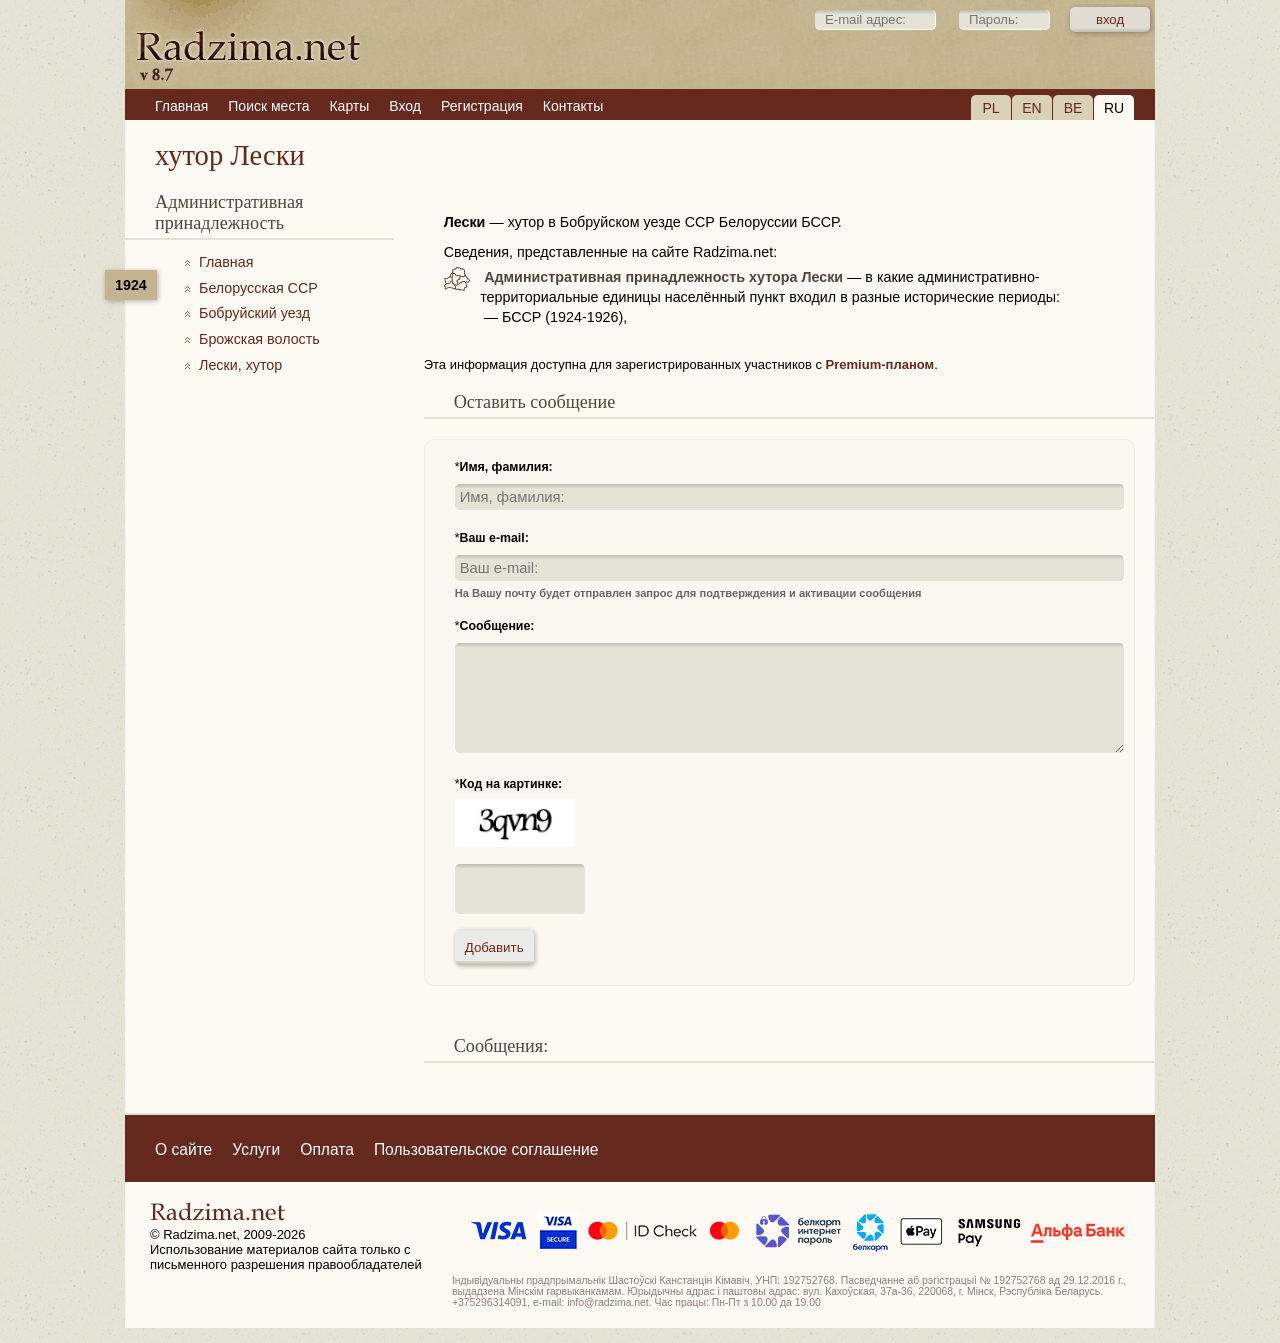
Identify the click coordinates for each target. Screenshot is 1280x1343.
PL (990, 108)
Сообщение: (497, 626)
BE (1073, 108)
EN (1031, 108)
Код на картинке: (511, 784)
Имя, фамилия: (506, 467)
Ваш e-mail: (494, 538)
